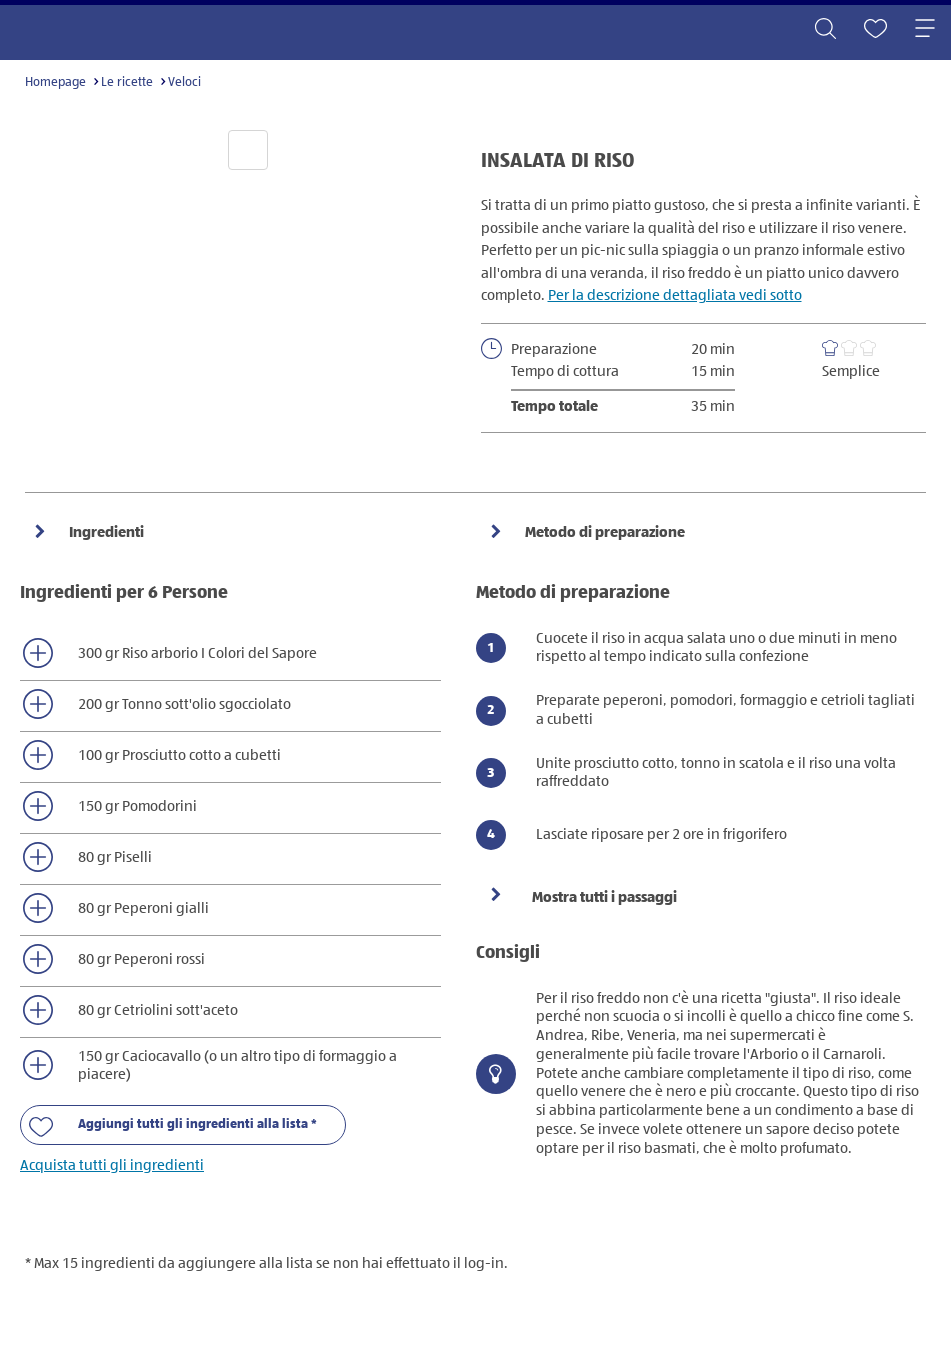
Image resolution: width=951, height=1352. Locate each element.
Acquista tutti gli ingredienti (112, 1165)
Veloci (184, 82)
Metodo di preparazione (603, 532)
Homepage (55, 82)
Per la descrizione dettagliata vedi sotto (675, 295)
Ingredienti (105, 532)
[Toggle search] (825, 30)
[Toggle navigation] (925, 30)
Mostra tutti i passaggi (604, 897)
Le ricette (127, 82)
